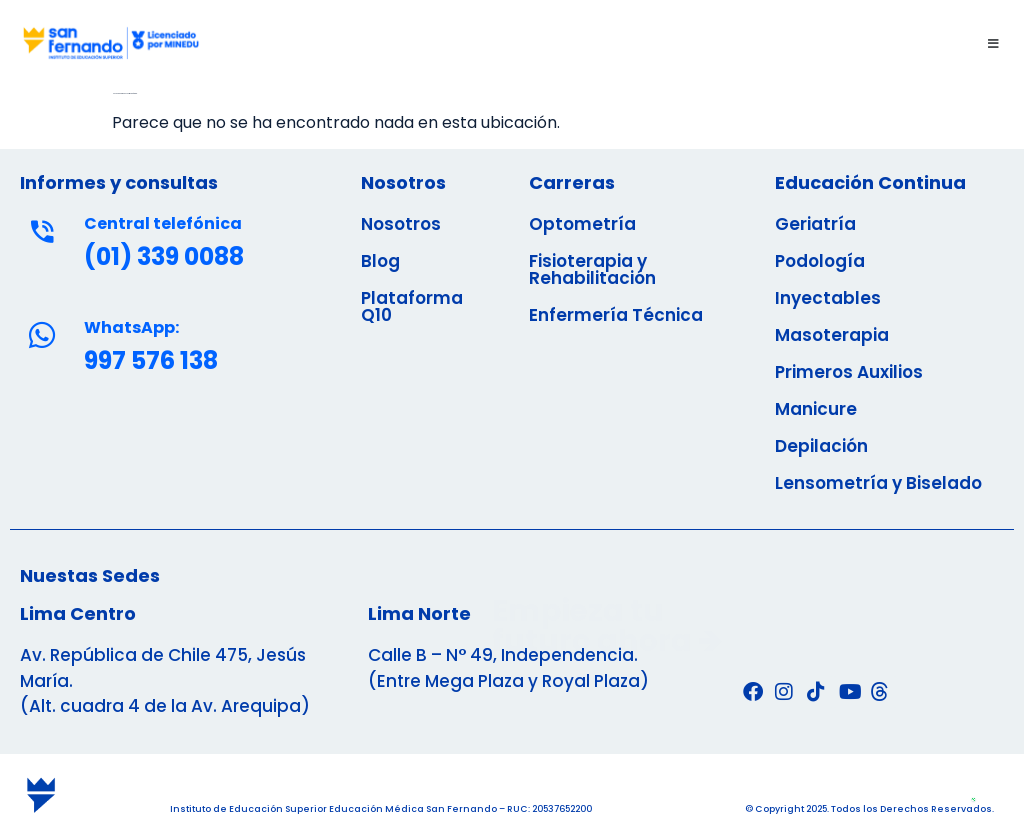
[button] (612, 43)
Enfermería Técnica (616, 315)
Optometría (582, 224)
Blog (380, 261)
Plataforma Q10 (412, 306)
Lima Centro (78, 613)
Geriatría (815, 224)
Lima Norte (419, 613)
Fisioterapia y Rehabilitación (592, 269)
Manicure (816, 409)
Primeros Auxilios (849, 372)
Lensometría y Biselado (878, 483)
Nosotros (401, 224)
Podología (820, 261)
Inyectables (828, 298)
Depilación (821, 446)
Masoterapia (832, 335)
